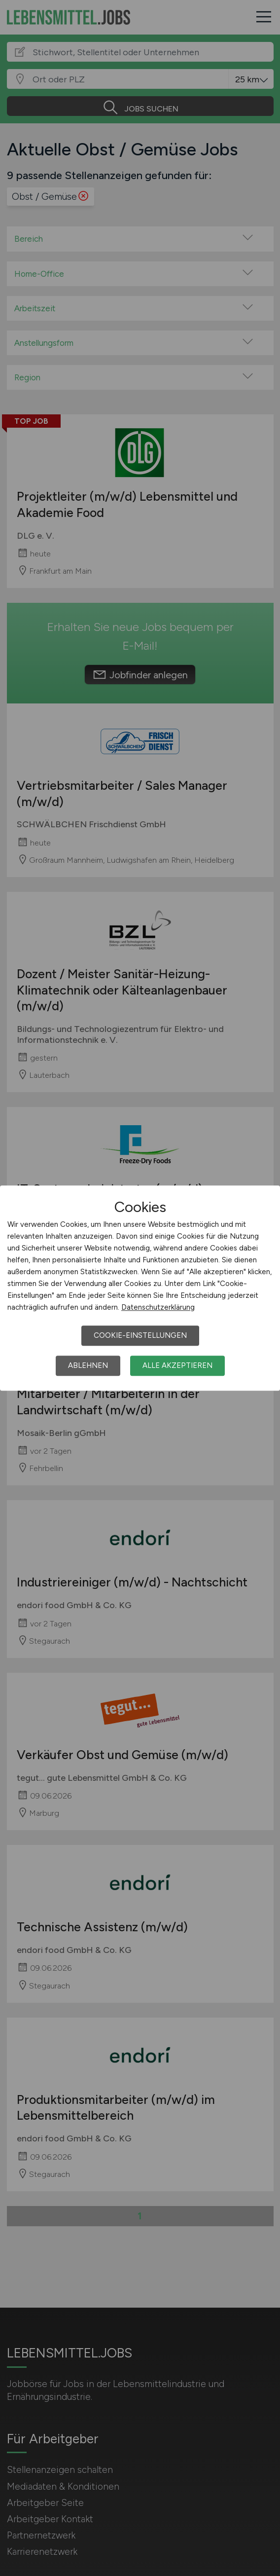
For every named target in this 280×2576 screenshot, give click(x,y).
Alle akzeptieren (177, 1365)
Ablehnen (88, 1365)
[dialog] (140, 1288)
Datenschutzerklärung (158, 1307)
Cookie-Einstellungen (140, 1335)
